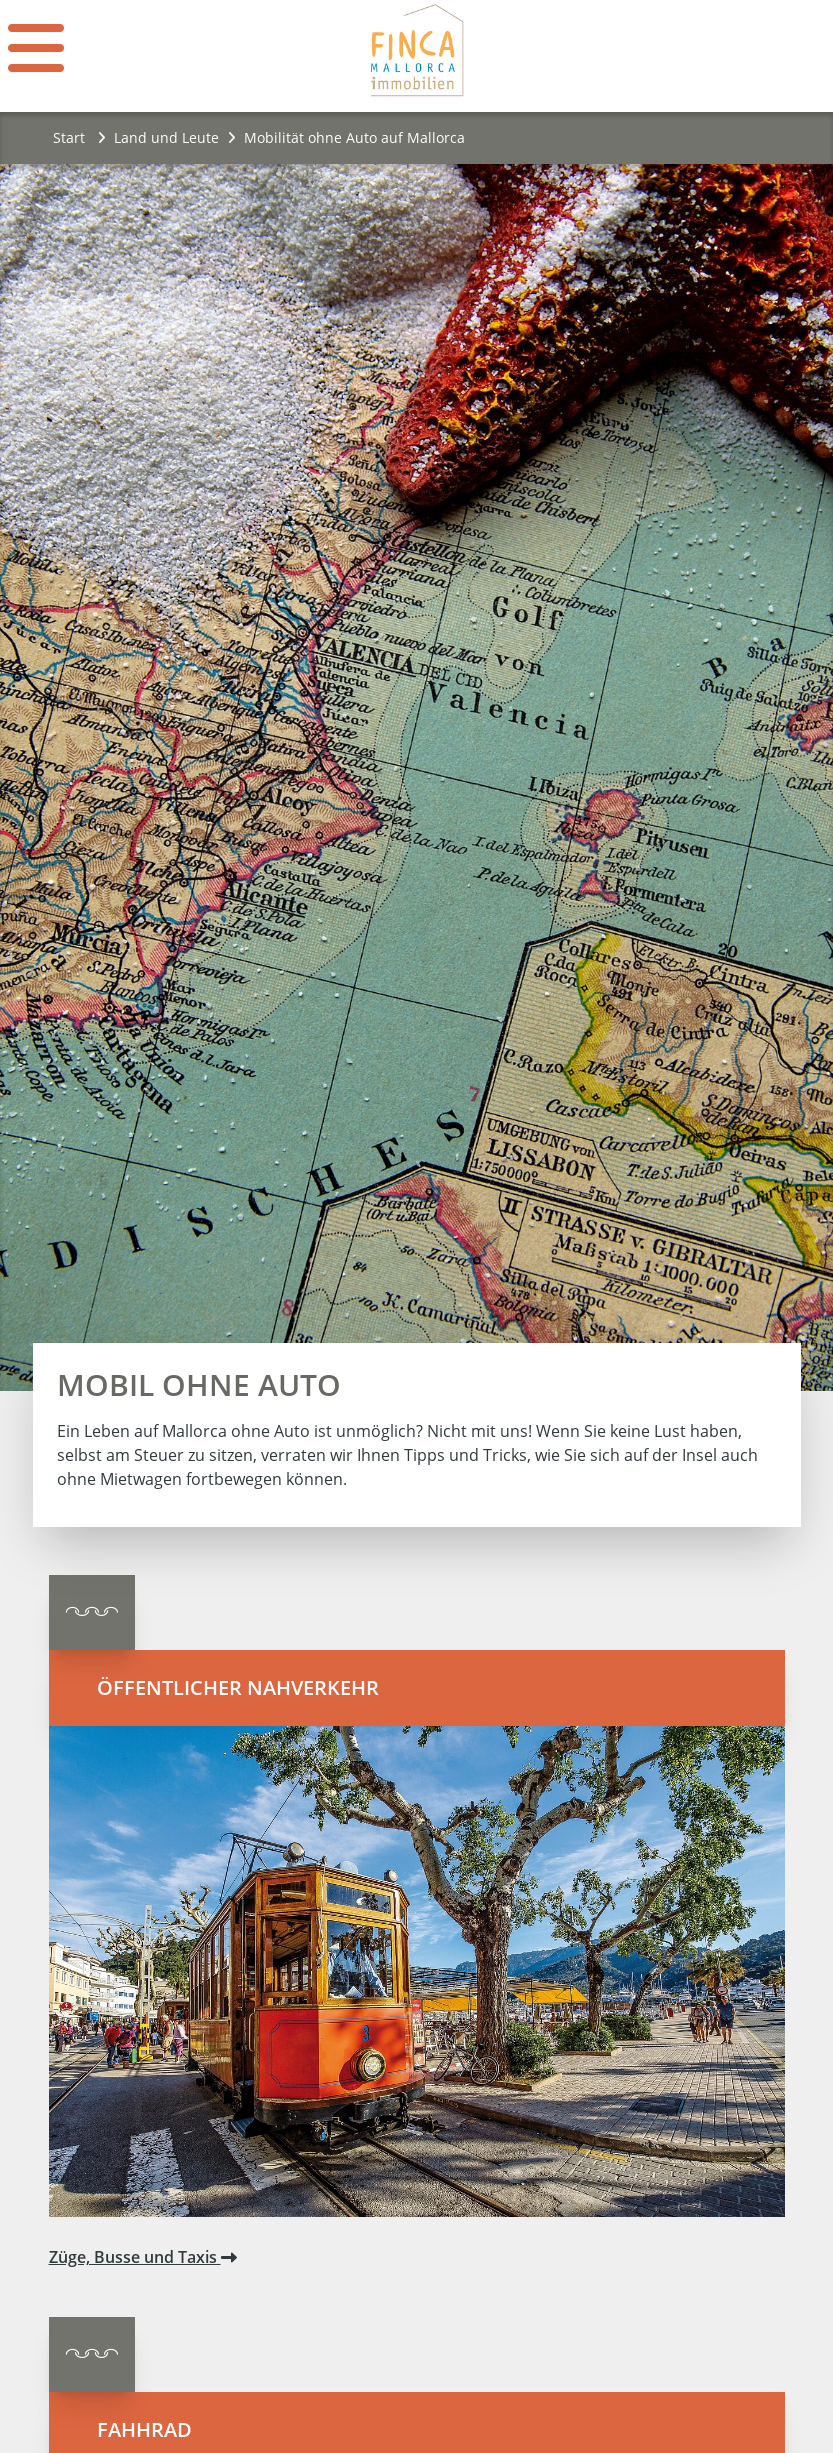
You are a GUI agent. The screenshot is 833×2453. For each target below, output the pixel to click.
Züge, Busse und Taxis (143, 2257)
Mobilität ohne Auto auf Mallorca (354, 137)
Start (79, 137)
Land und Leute (166, 137)
